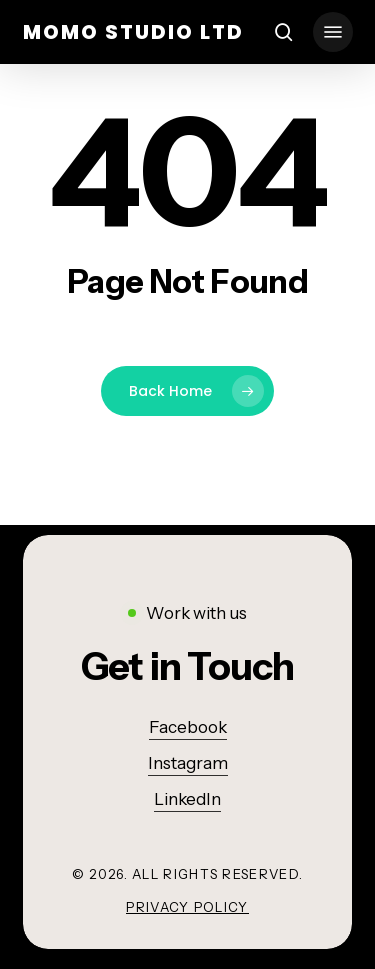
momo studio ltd (133, 32)
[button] (333, 32)
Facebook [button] (188, 727)
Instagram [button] (188, 763)
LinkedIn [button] (187, 799)
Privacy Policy (187, 907)
